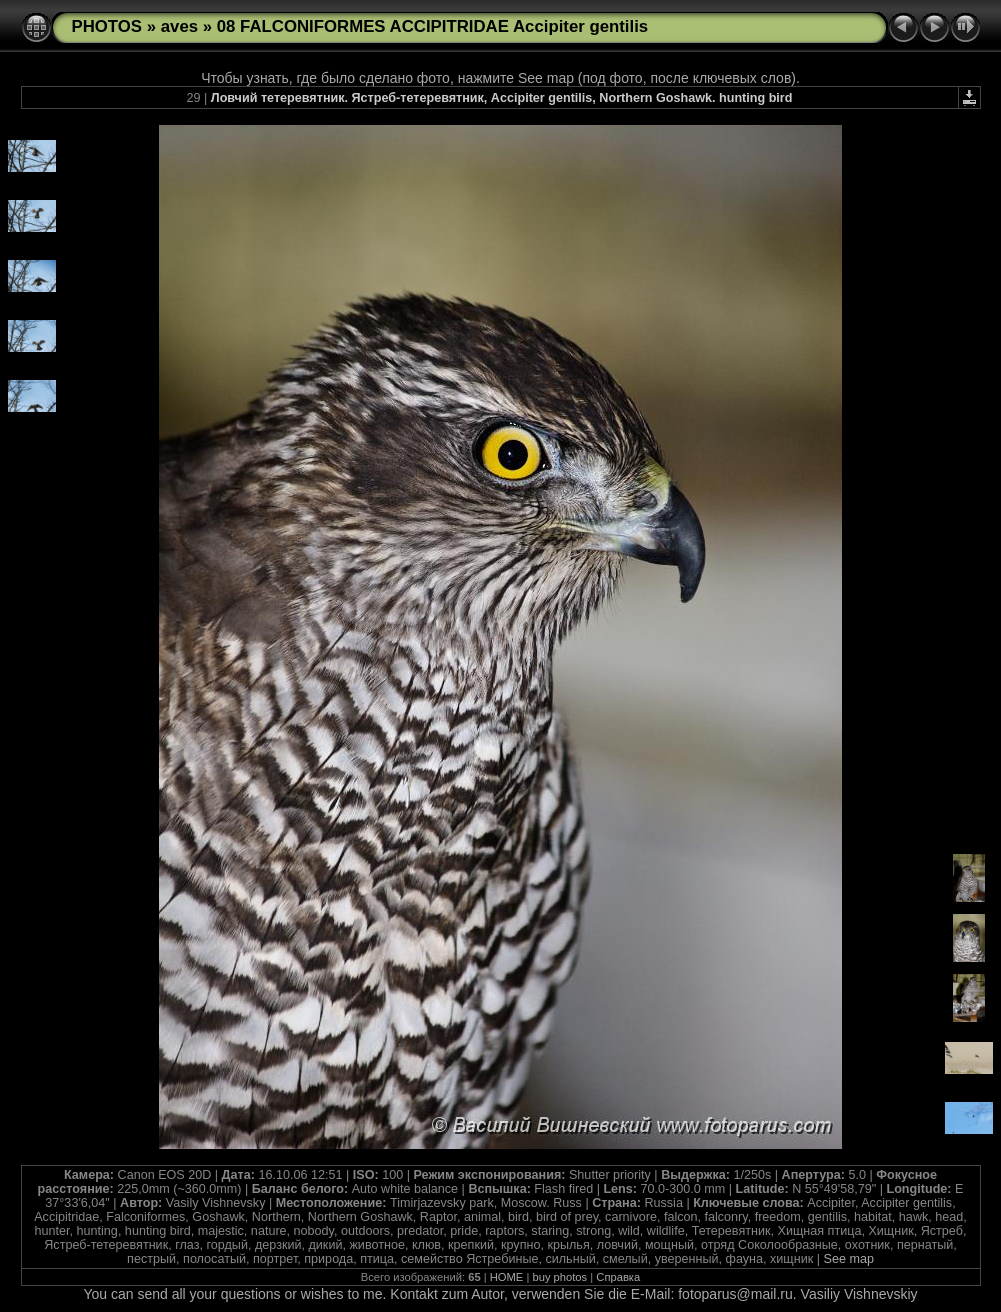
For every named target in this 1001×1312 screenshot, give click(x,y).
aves (179, 26)
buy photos (559, 1277)
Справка (618, 1277)
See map (849, 1259)
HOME (507, 1277)
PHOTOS (107, 26)
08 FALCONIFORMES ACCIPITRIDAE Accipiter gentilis (432, 26)
